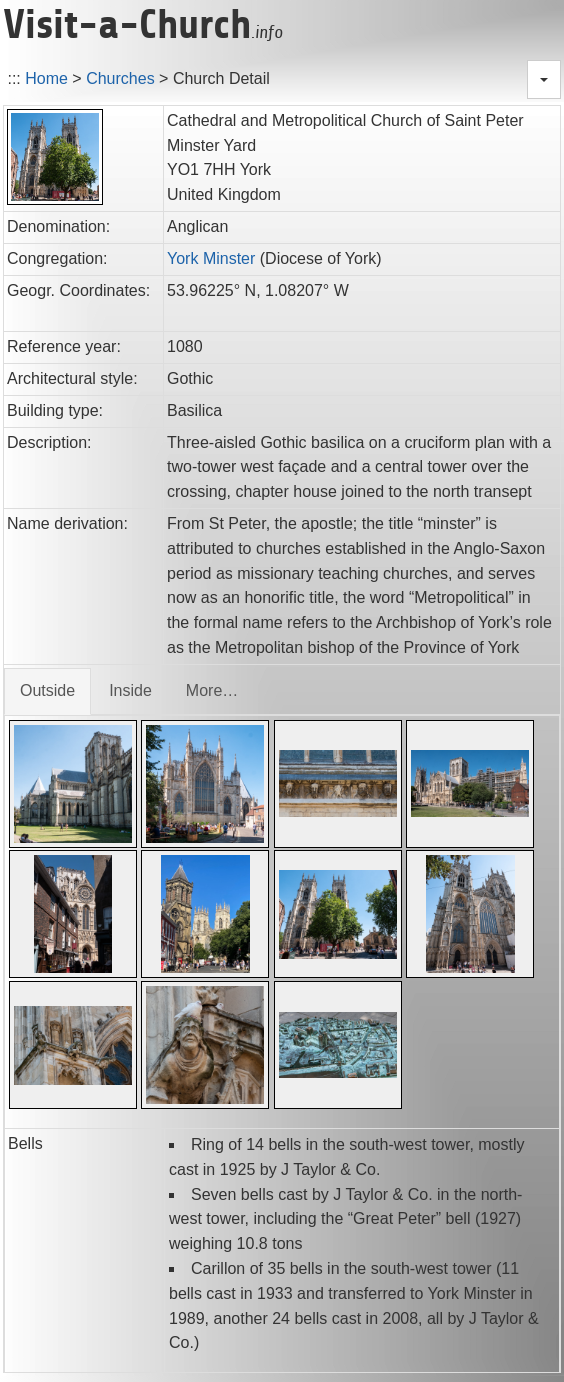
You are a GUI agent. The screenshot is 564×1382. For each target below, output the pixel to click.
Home (46, 78)
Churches (120, 78)
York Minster (211, 258)
